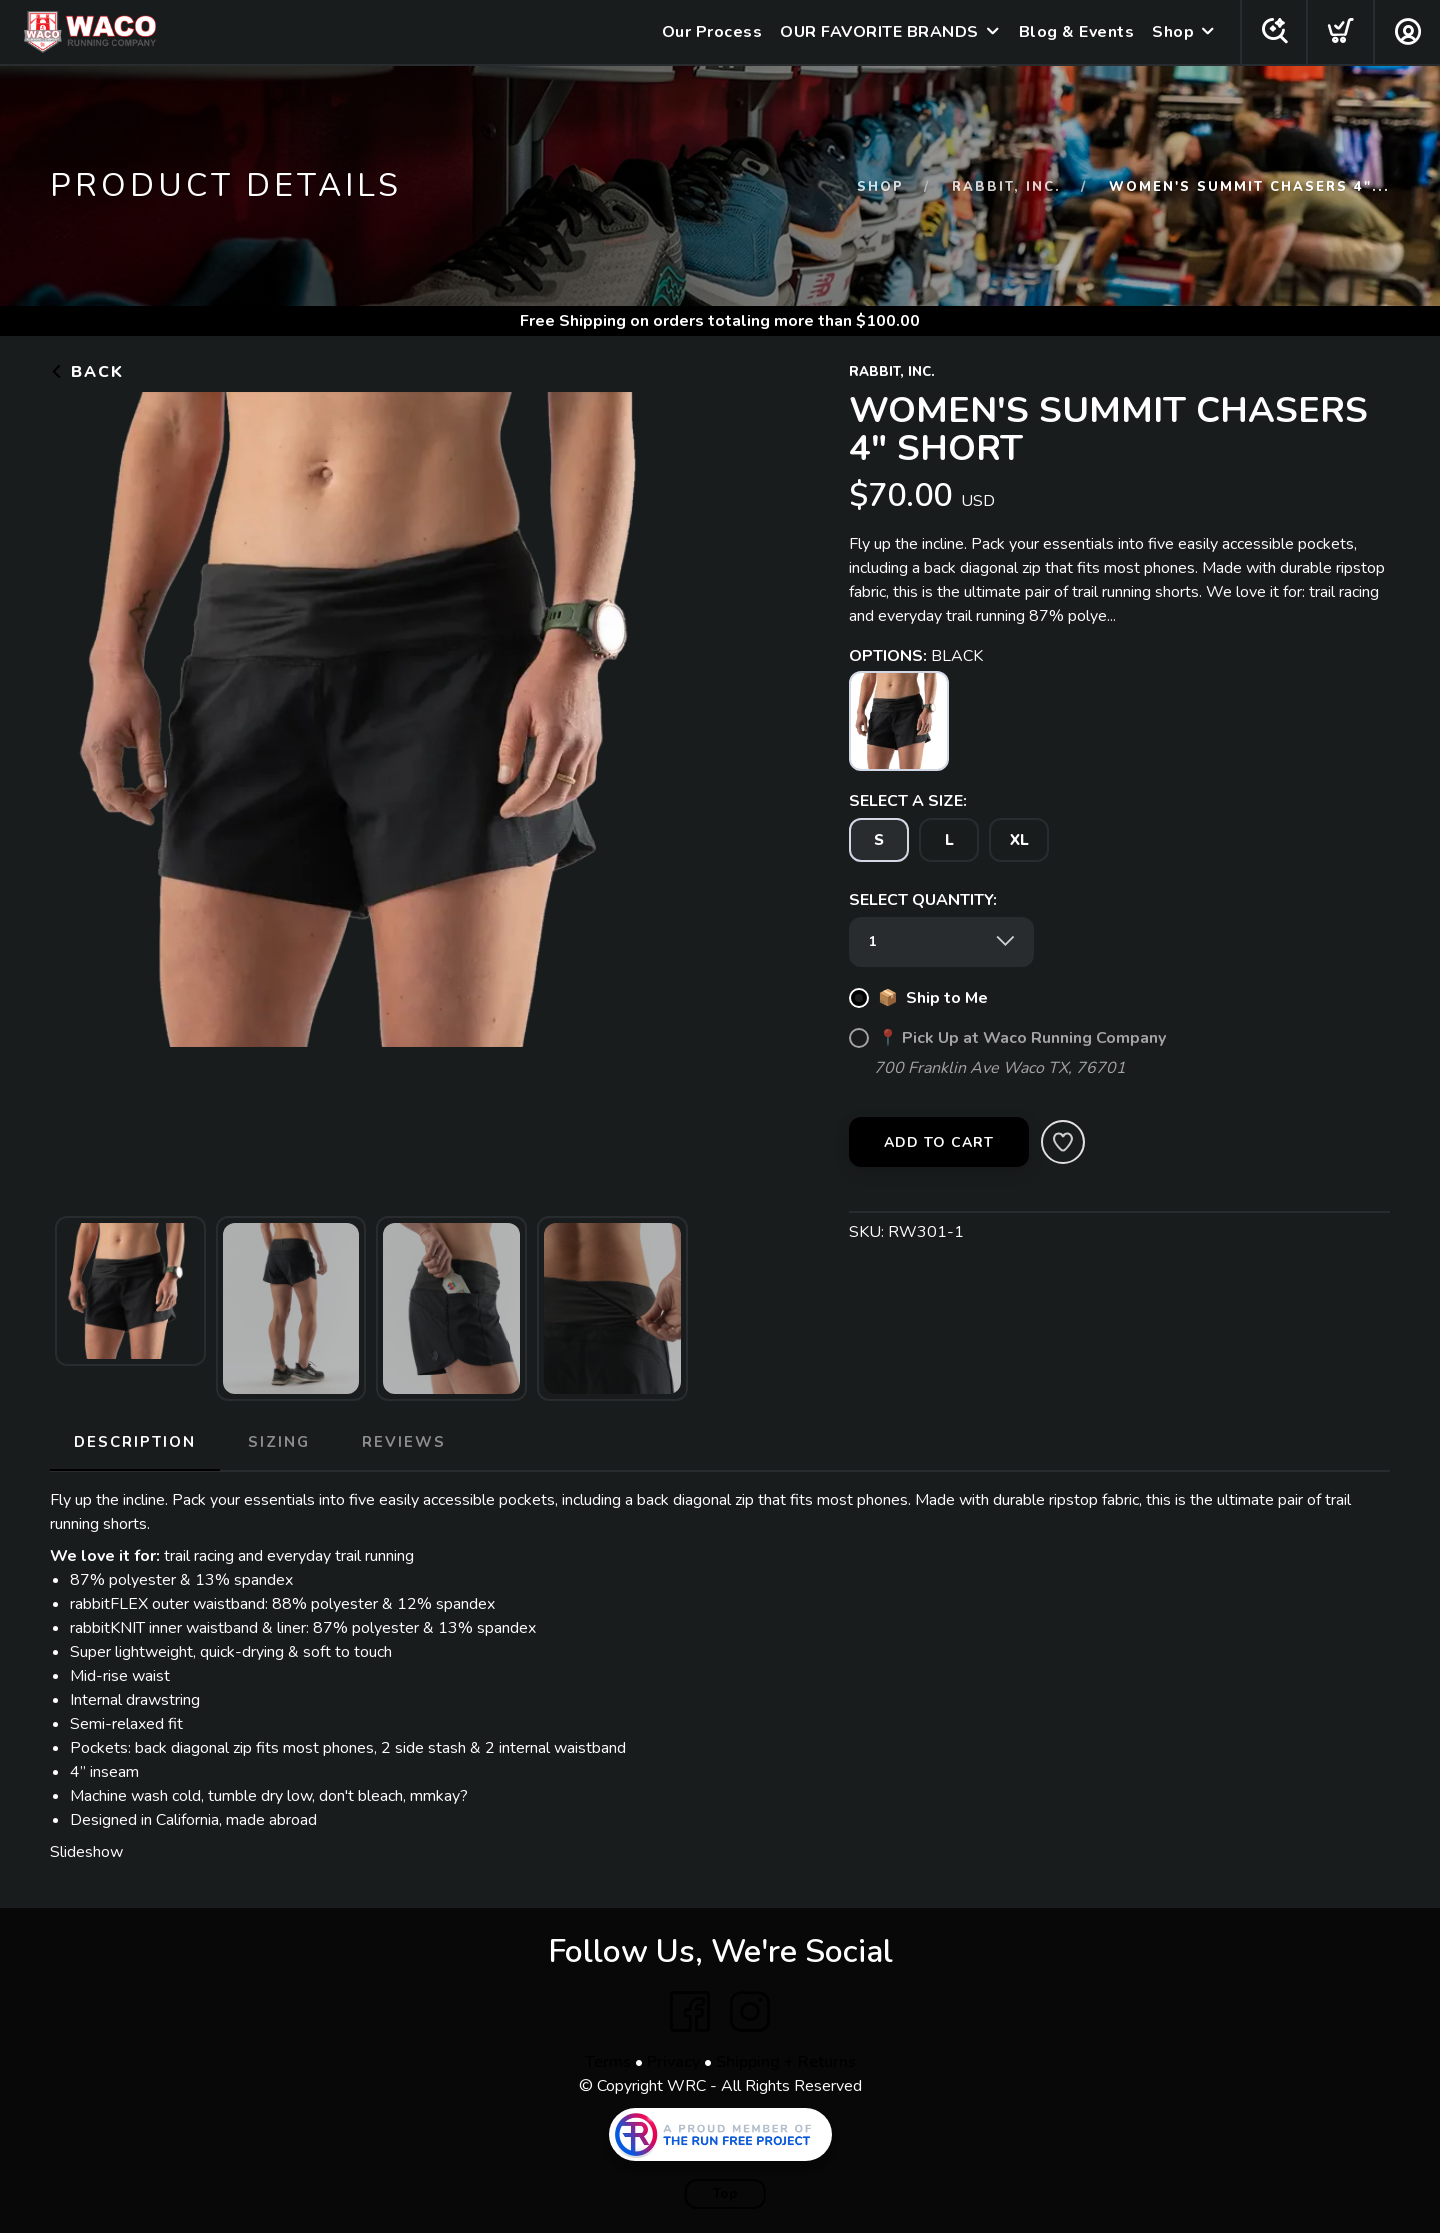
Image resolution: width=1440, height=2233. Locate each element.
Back (87, 372)
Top (725, 2194)
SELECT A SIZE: (908, 801)
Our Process (711, 32)
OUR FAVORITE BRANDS (878, 32)
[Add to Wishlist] (1063, 1142)
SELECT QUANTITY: (923, 900)
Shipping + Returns (786, 2062)
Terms (608, 2062)
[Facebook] (690, 2012)
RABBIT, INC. (1006, 187)
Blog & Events (1076, 32)
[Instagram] (750, 2012)
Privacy (673, 2062)
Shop (1172, 32)
